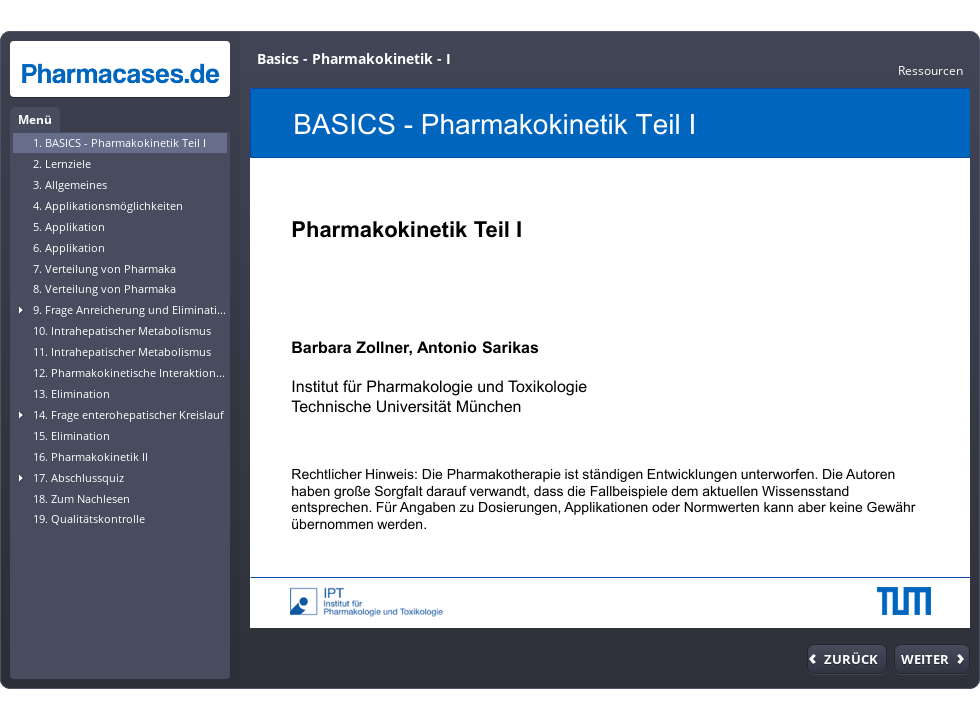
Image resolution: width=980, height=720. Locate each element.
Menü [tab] (35, 119)
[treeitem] (120, 143)
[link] (930, 70)
